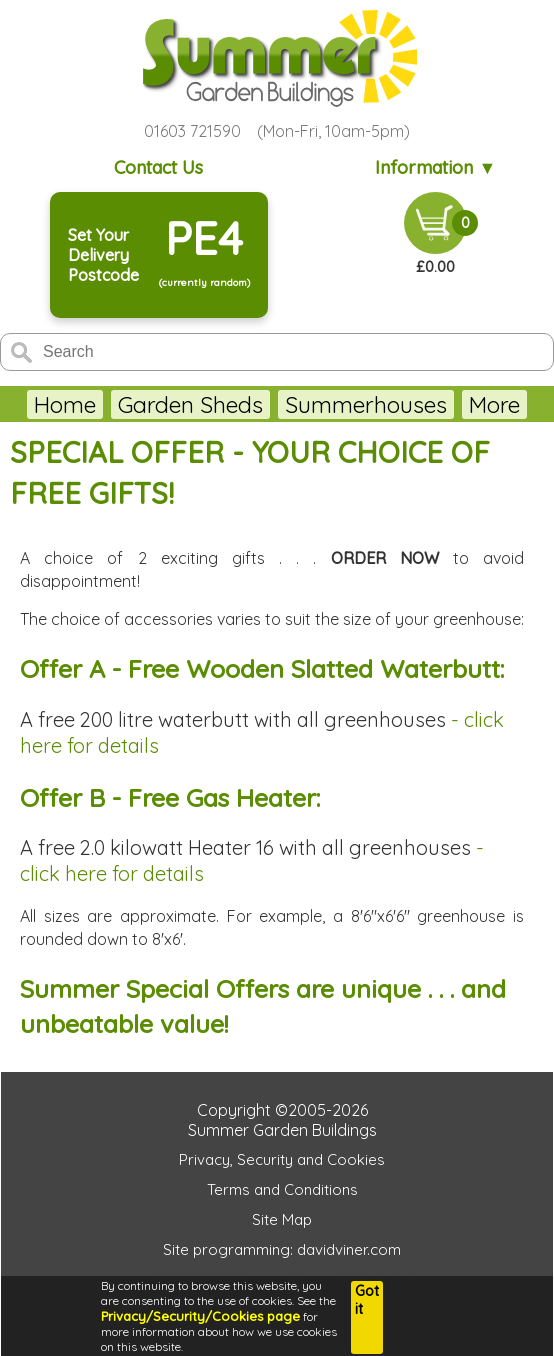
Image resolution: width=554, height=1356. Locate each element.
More (494, 404)
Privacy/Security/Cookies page (200, 1316)
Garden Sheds (190, 404)
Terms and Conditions (282, 1189)
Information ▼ (435, 167)
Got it (367, 1300)
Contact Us (158, 167)
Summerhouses (366, 404)
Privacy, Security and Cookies (282, 1159)
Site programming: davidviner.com (282, 1249)
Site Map (282, 1219)
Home (65, 404)
